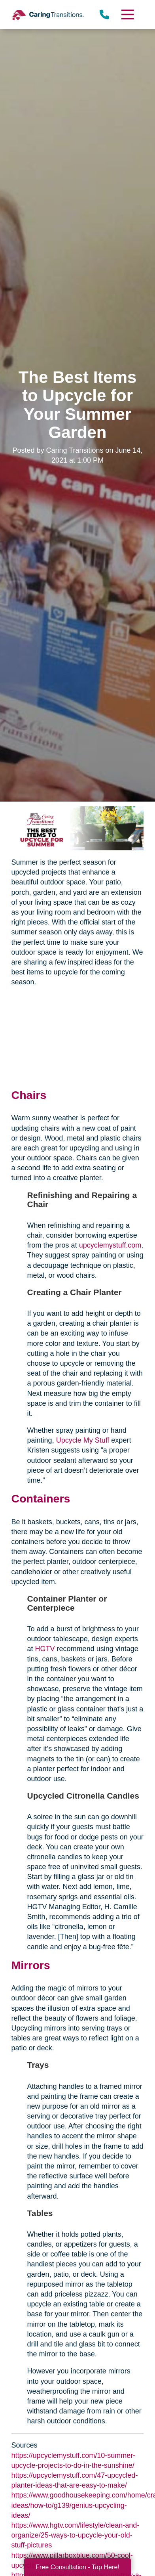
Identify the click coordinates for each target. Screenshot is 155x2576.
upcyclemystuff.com (110, 1245)
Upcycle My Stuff (83, 1440)
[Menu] (127, 14)
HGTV (45, 1649)
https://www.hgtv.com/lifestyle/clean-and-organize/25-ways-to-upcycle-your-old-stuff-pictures (75, 2535)
